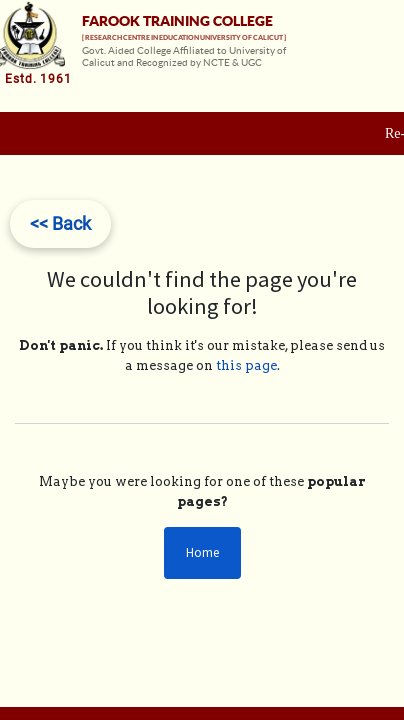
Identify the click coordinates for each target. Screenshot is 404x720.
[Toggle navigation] (386, 72)
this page (246, 365)
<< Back (60, 223)
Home (202, 552)
